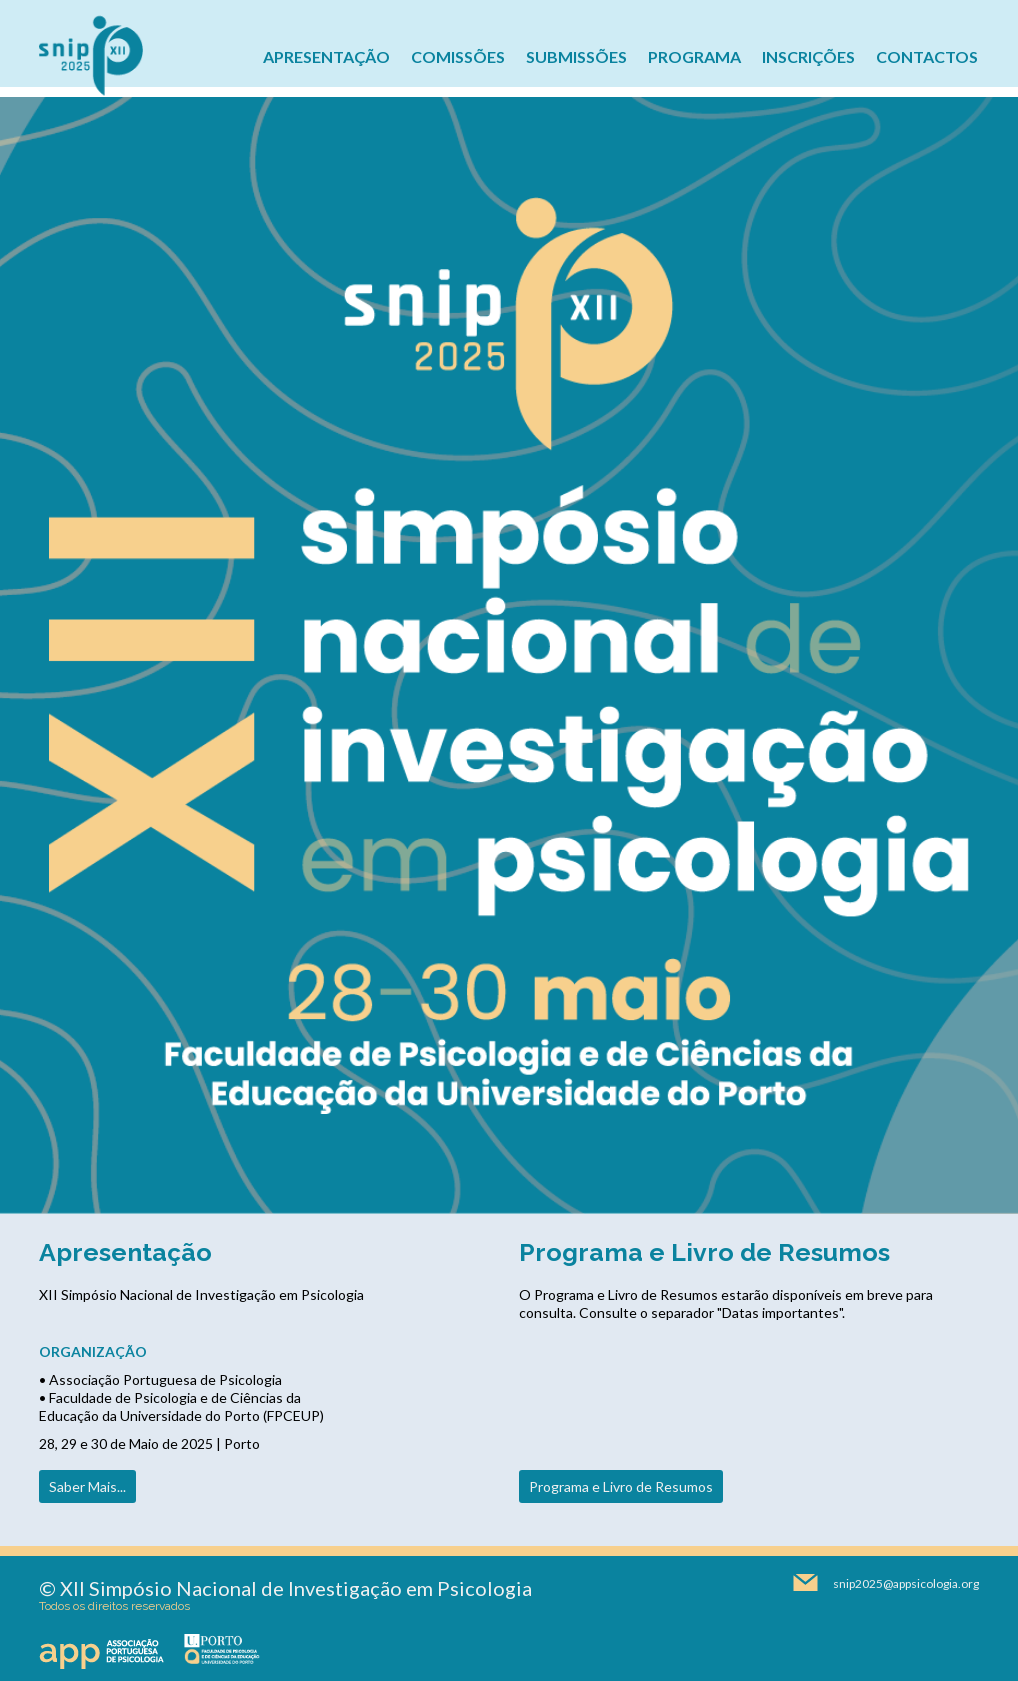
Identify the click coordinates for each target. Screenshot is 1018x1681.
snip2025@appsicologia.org (906, 1583)
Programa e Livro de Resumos (621, 1486)
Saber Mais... (87, 1486)
